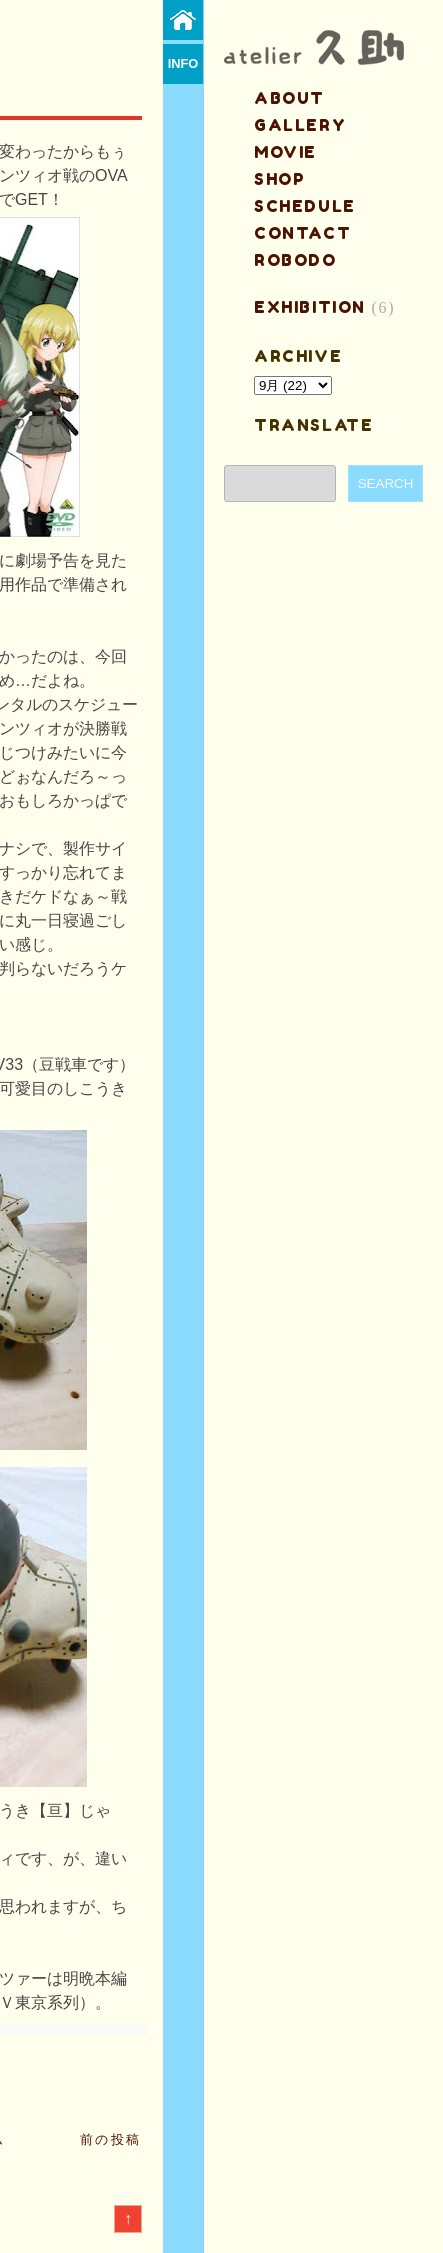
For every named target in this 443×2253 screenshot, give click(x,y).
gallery (300, 125)
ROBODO (295, 260)
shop (279, 179)
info (183, 63)
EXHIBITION (310, 307)
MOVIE (285, 152)
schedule (305, 206)
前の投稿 (111, 2139)
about (289, 98)
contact (302, 233)
